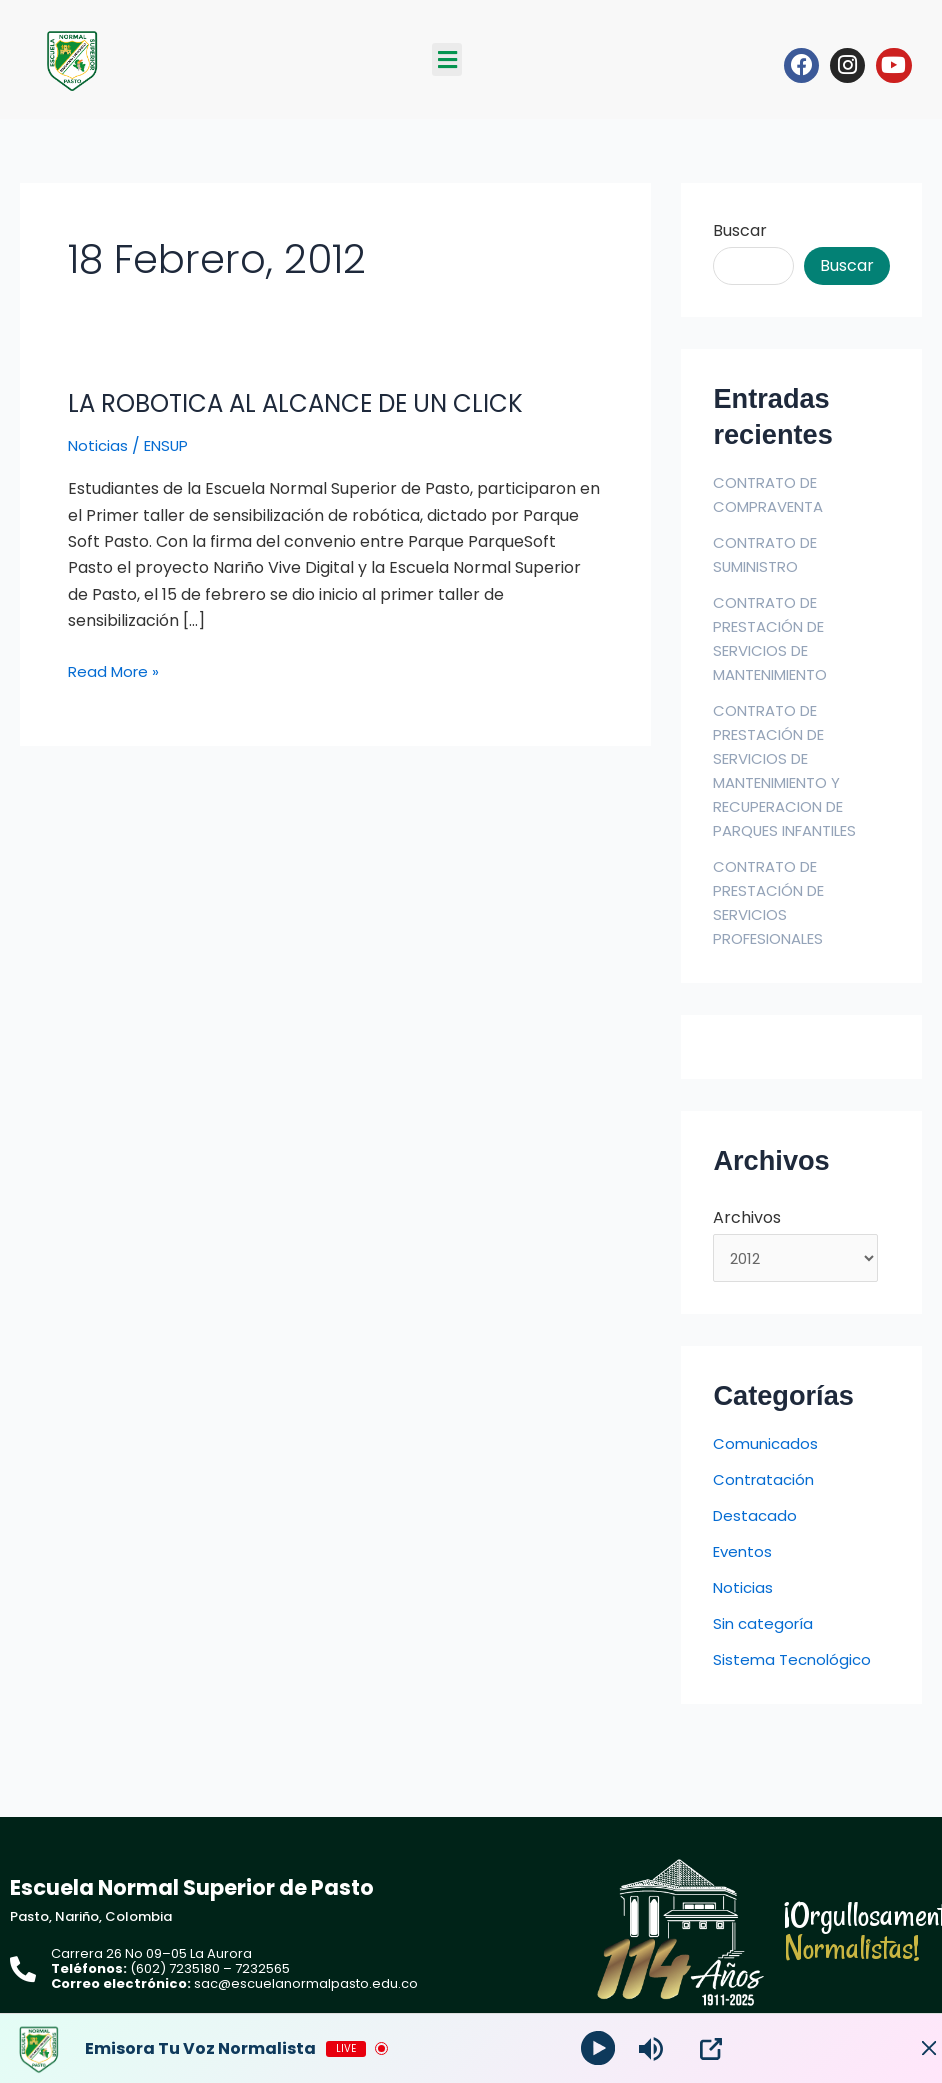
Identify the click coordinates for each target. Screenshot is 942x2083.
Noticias (99, 445)
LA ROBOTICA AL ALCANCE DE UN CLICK (313, 403)
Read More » (116, 671)
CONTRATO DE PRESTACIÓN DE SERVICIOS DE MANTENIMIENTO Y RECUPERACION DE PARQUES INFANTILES (794, 770)
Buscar (740, 230)
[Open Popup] (715, 2049)
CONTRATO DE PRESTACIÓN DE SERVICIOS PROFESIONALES (775, 902)
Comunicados (767, 1447)
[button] (447, 59)
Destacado (756, 1519)
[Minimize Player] (907, 2049)
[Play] (600, 2048)
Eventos (744, 1555)
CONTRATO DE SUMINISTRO (770, 554)
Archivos (747, 1217)
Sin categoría (765, 1627)
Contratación (766, 1483)
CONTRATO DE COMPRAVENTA (774, 494)
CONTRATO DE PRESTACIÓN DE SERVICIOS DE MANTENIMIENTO (778, 638)
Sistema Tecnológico (795, 1663)
